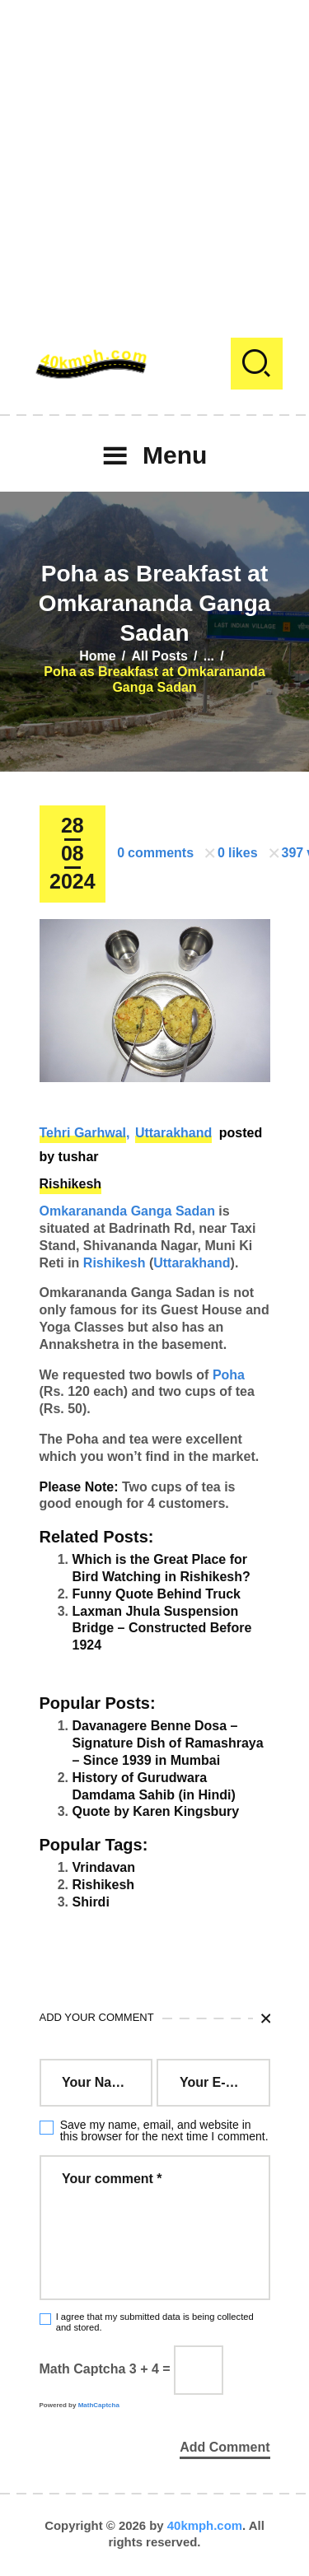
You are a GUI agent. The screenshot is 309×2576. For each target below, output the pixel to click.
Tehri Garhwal (83, 1133)
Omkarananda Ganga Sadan (127, 1211)
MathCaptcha (98, 2405)
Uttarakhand (173, 1133)
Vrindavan (104, 1867)
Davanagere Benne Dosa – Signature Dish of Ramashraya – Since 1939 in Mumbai (168, 1743)
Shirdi (91, 1902)
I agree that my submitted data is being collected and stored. (155, 2322)
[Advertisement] (154, 154)
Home (97, 656)
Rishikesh (71, 1184)
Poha (229, 1375)
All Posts (159, 656)
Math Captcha (83, 2369)
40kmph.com (204, 2525)
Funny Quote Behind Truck (157, 1594)
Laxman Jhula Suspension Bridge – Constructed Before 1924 (162, 1628)
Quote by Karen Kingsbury (156, 1811)
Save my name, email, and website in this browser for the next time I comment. (164, 2130)
